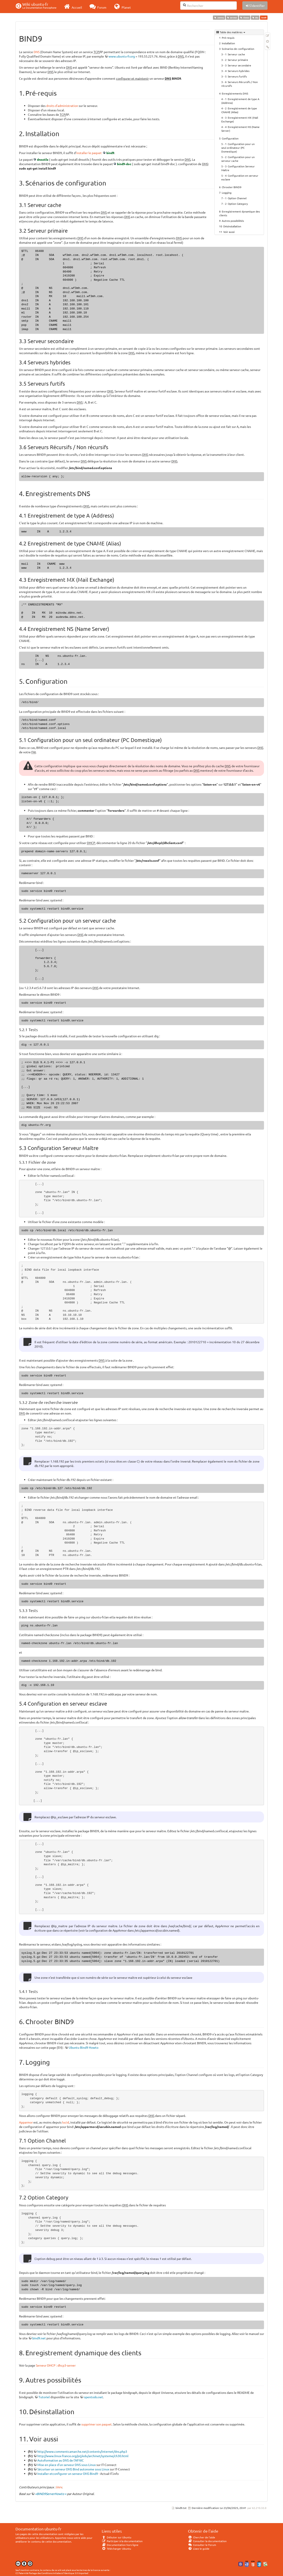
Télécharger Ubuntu (116, 2548)
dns (255, 17)
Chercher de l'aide (201, 2537)
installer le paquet (89, 153)
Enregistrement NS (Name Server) (240, 128)
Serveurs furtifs (237, 76)
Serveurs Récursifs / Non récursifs (239, 83)
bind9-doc (124, 164)
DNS (37, 52)
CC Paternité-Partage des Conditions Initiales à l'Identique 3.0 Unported (51, 2573)
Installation (228, 43)
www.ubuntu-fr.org (122, 56)
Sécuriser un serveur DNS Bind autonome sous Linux (73, 2469)
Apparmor (26, 2122)
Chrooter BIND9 (231, 187)
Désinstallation (232, 226)
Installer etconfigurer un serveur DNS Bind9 (67, 2474)
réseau (244, 17)
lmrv (59, 2487)
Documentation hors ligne (120, 2545)
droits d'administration (62, 106)
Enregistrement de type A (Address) (240, 100)
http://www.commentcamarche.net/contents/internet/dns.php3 (82, 2451)
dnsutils (42, 159)
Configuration (230, 138)
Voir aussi (229, 232)
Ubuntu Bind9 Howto (83, 2047)
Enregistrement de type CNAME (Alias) (239, 110)
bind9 (110, 153)
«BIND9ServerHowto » (50, 2494)
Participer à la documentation (122, 2541)
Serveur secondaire (239, 65)
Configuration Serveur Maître (238, 168)
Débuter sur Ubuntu (116, 2537)
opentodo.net (93, 2397)
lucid (65, 2122)
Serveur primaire (238, 60)
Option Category (238, 203)
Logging (226, 192)
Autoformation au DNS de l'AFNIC (60, 2460)
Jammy (219, 17)
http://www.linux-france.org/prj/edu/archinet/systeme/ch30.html (82, 2456)
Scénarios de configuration (238, 48)
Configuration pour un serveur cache (238, 158)
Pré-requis (228, 37)
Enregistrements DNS (235, 93)
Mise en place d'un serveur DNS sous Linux (66, 2465)
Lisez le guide (198, 2548)
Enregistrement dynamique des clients (239, 213)
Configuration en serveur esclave (239, 177)
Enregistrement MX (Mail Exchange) (239, 119)
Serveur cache (236, 54)
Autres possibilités (233, 220)
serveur (232, 17)
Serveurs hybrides (238, 71)
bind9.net (39, 2338)
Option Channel (237, 198)
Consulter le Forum (202, 2545)
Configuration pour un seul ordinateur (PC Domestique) (238, 147)
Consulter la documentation (207, 2541)
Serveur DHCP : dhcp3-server (56, 2365)
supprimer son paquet (96, 2424)
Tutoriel (44, 2397)
